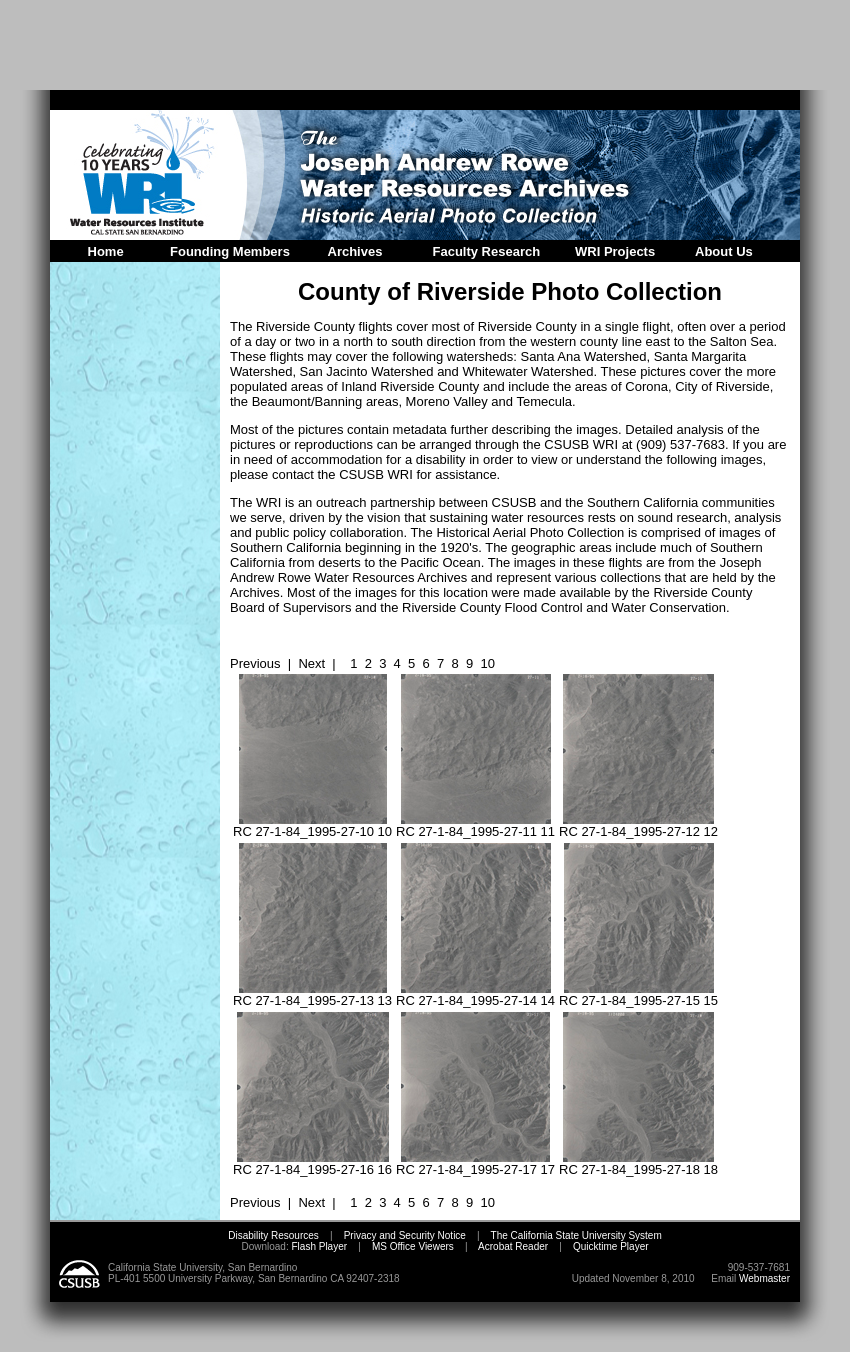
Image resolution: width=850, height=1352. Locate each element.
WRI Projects (615, 251)
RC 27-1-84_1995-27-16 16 (312, 1163)
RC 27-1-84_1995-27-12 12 (638, 825)
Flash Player (318, 1246)
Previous (255, 663)
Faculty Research (487, 251)
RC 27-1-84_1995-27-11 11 (475, 825)
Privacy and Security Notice (405, 1235)
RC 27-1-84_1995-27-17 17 (475, 1163)
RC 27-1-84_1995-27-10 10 (312, 825)
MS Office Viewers (413, 1246)
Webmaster (764, 1278)
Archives (355, 251)
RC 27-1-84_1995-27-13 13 (312, 994)
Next (311, 663)
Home (106, 251)
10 (487, 663)
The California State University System (576, 1235)
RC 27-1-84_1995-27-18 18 (638, 1163)
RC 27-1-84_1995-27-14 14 (475, 994)
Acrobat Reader (513, 1246)
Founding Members (230, 251)
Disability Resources (273, 1235)
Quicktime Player (611, 1246)
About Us (724, 251)
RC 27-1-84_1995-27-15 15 (638, 994)
